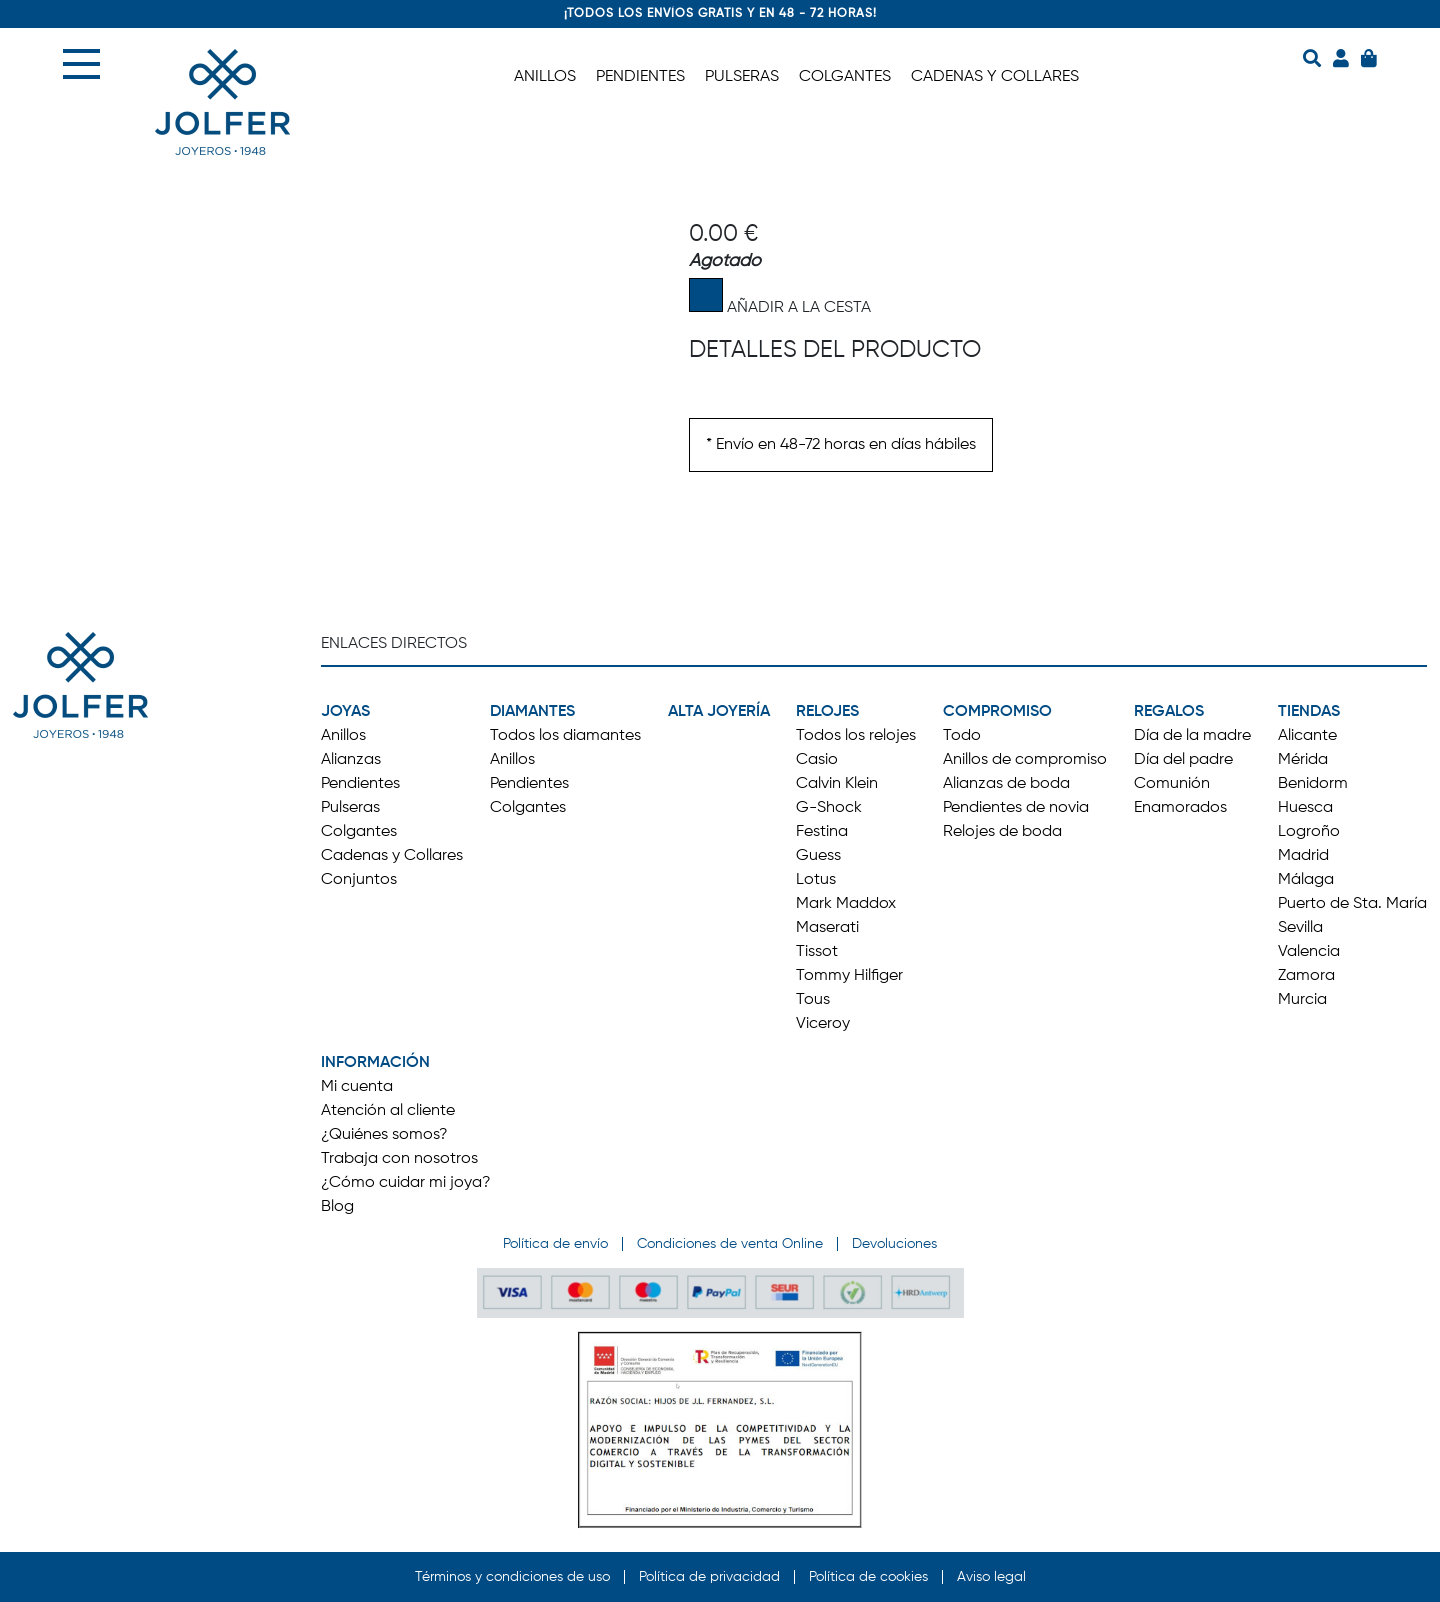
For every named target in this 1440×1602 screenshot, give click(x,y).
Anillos (343, 736)
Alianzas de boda (1006, 784)
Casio (817, 760)
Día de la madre (1192, 736)
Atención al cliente (388, 1111)
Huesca (1305, 808)
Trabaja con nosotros (399, 1159)
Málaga (1306, 880)
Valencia (1309, 952)
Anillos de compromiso (1025, 760)
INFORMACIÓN (375, 1063)
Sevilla (1300, 928)
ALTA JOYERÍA (719, 712)
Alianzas (351, 760)
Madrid (1303, 856)
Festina (822, 832)
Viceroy (823, 1024)
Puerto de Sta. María (1352, 904)
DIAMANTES (532, 712)
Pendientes (360, 784)
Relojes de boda (1002, 832)
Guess (818, 856)
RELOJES (827, 712)
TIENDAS (1309, 712)
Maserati (827, 928)
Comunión (1172, 784)
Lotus (816, 880)
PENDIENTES (640, 77)
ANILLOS (545, 77)
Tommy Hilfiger (849, 976)
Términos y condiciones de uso (512, 1577)
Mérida (1303, 760)
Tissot (817, 952)
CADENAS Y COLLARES (995, 77)
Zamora (1306, 976)
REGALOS (1169, 712)
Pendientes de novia (1016, 808)
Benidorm (1313, 784)
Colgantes (359, 832)
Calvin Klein (837, 784)
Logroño (1309, 832)
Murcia (1302, 1000)
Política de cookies (868, 1577)
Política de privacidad (709, 1577)
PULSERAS (742, 77)
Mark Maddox (846, 904)
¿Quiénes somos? (384, 1135)
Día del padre (1183, 760)
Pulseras (350, 808)
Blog (337, 1207)
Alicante (1307, 736)
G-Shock (829, 808)
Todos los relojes (856, 736)
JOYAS (345, 712)
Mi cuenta (357, 1087)
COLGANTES (845, 77)
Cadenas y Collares (392, 856)
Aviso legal (991, 1577)
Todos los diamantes (565, 736)
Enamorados (1180, 808)
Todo (962, 736)
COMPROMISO (997, 712)
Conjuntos (359, 880)
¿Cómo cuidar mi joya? (406, 1183)
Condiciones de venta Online (730, 1244)
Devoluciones (894, 1244)
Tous (813, 1000)
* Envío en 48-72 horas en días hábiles (841, 445)
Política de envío (555, 1244)
